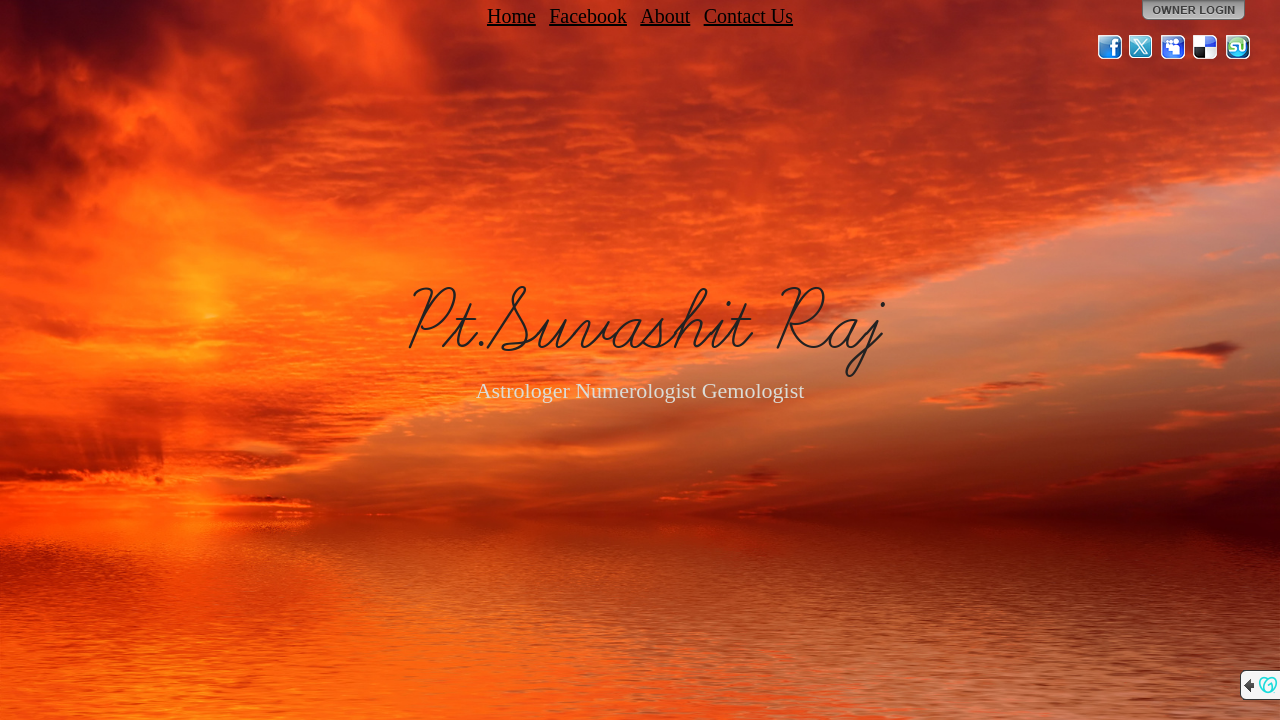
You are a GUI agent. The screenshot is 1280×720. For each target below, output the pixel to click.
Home (511, 16)
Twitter (1142, 47)
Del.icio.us (1206, 47)
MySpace (1174, 47)
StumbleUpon (1238, 47)
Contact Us (748, 16)
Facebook (588, 16)
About (665, 16)
